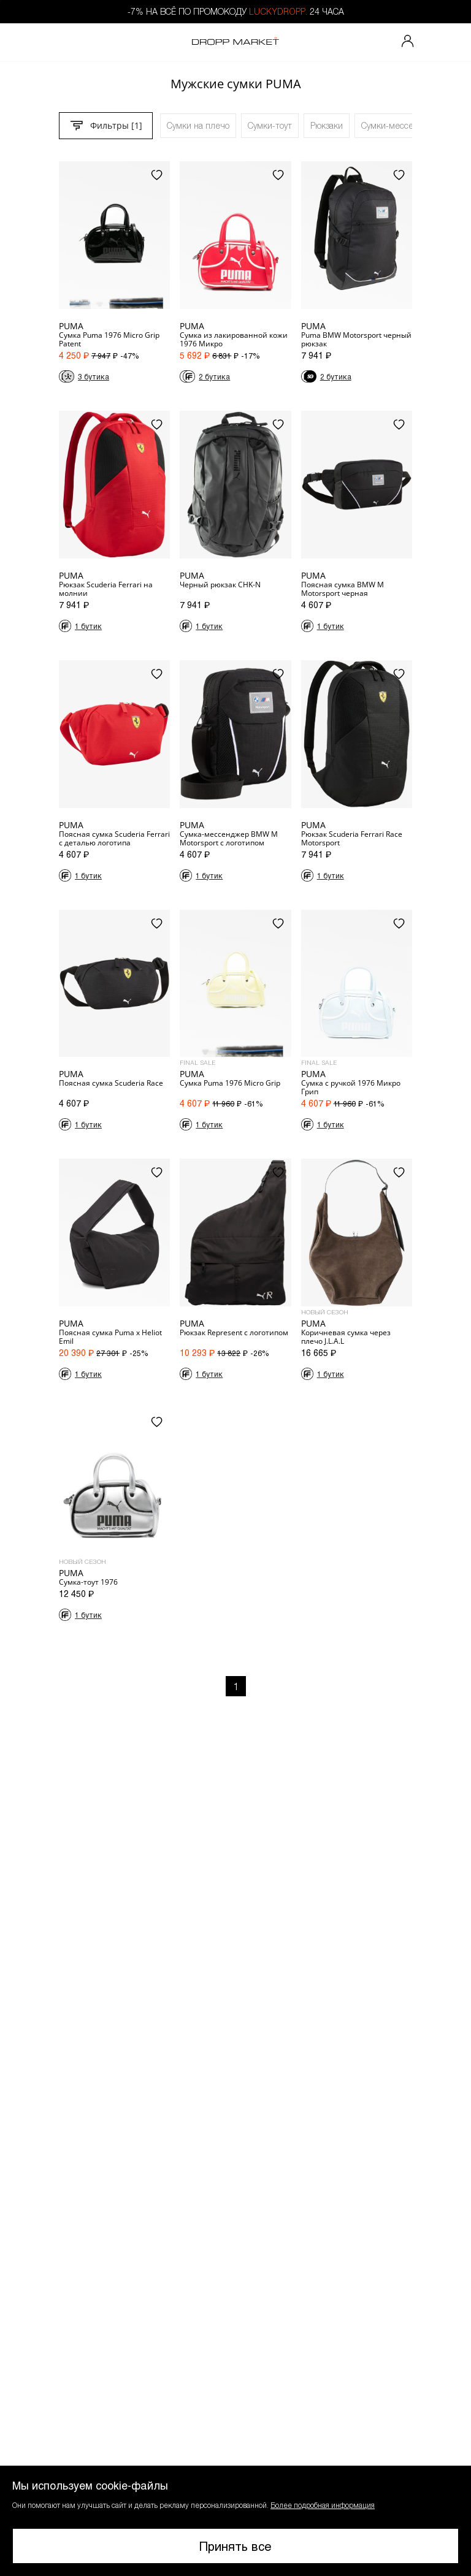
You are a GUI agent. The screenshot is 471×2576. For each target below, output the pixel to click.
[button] (235, 2521)
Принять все (235, 2546)
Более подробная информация (322, 2505)
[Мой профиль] (407, 42)
